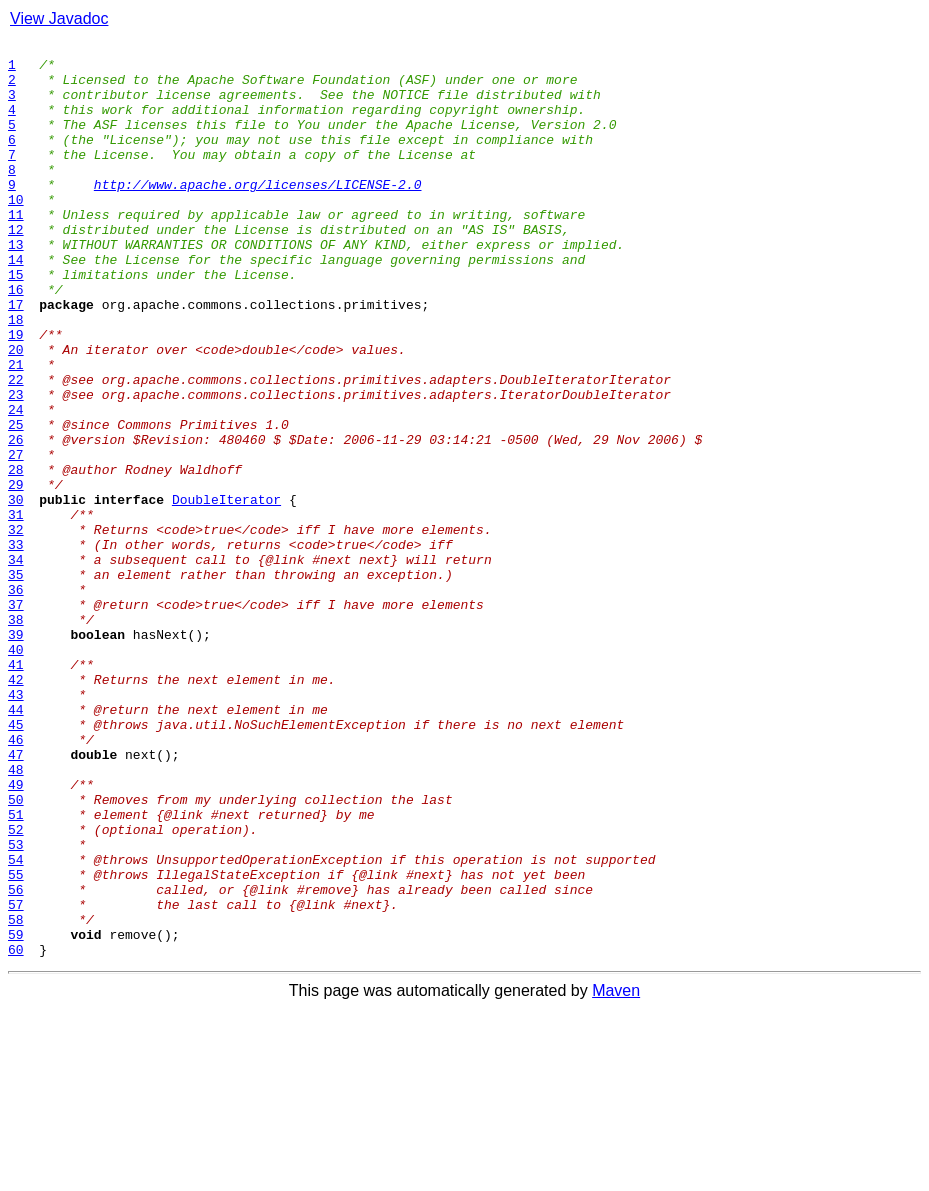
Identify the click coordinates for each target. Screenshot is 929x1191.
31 (16, 610)
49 (16, 934)
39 (16, 754)
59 (16, 1114)
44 (16, 844)
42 (16, 808)
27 (16, 538)
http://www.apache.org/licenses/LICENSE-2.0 (258, 214)
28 (16, 556)
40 (16, 772)
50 (16, 952)
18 (16, 376)
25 (16, 502)
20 (16, 412)
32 (16, 628)
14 (16, 304)
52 (16, 988)
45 (16, 862)
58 (16, 1096)
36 (16, 700)
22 (16, 448)
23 (16, 466)
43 (16, 826)
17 (16, 358)
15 (16, 322)
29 (16, 574)
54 (16, 1024)
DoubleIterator (226, 592)
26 (16, 520)
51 (16, 970)
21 (16, 430)
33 (16, 646)
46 (16, 880)
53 (16, 1006)
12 (16, 268)
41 (16, 790)
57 (16, 1078)
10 (16, 232)
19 (16, 394)
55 (16, 1042)
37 (16, 718)
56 (16, 1060)
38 (16, 736)
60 (16, 1132)
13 (16, 286)
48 (16, 916)
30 (16, 592)
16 (16, 340)
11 (16, 250)
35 (16, 682)
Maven (616, 1173)
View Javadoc (59, 18)
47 (16, 898)
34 (16, 664)
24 (16, 484)
